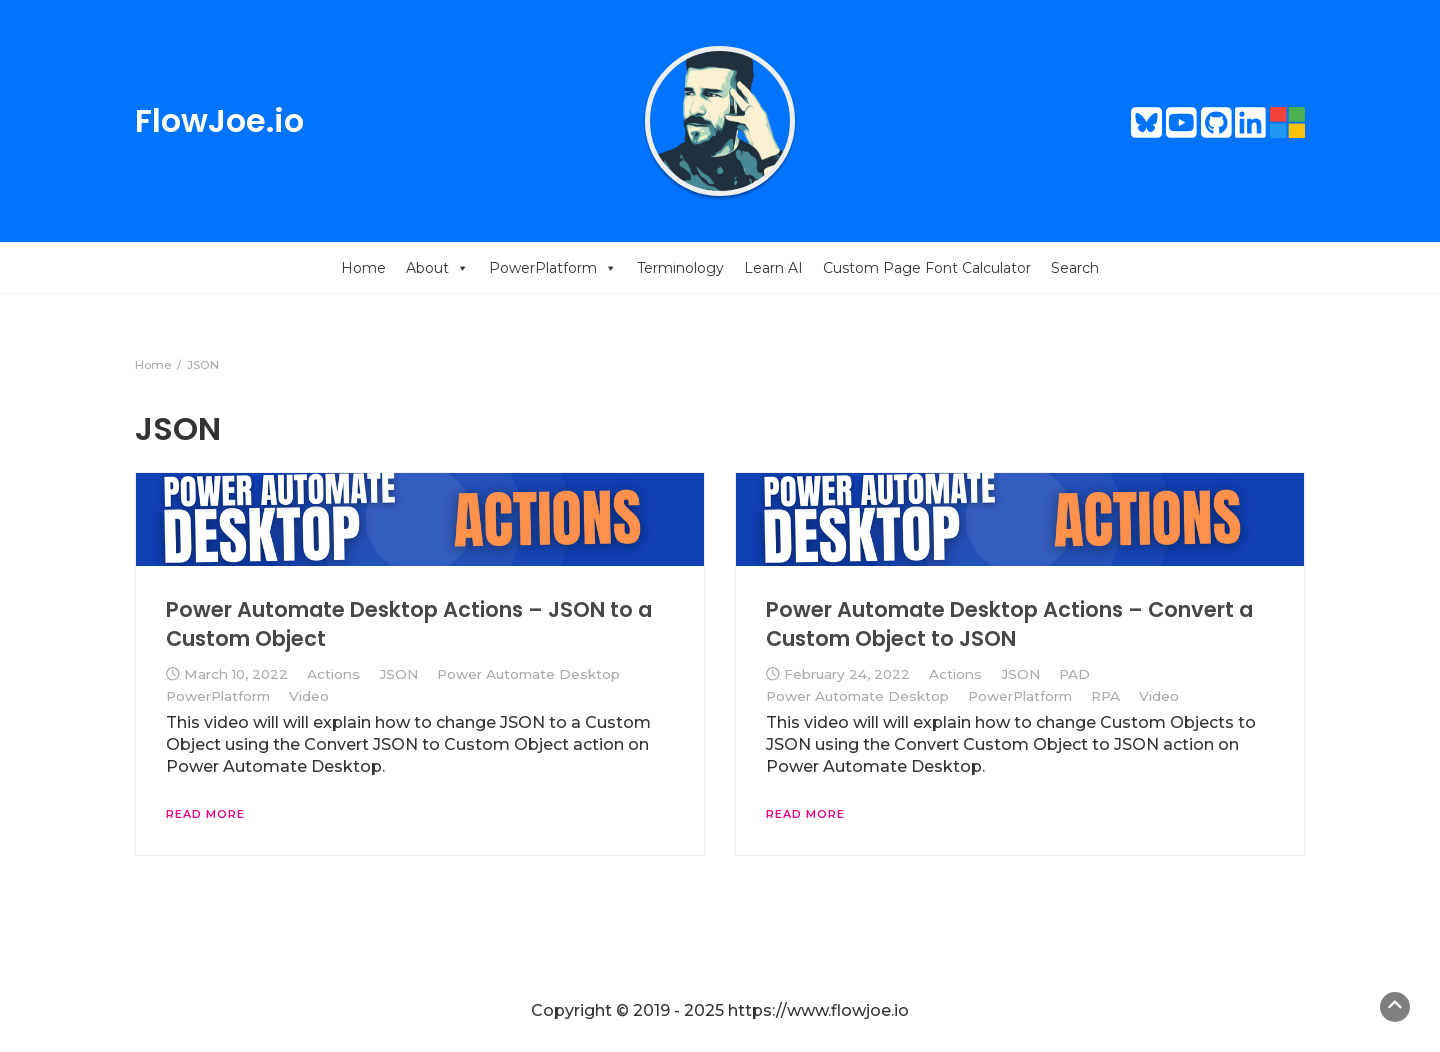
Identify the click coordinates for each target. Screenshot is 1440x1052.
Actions (333, 674)
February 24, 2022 (847, 674)
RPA (1105, 696)
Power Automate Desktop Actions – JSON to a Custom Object (409, 623)
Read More (205, 814)
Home (363, 268)
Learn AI (773, 268)
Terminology (680, 268)
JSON (398, 674)
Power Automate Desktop (528, 674)
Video (309, 696)
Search (1075, 268)
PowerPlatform (553, 268)
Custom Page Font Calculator (927, 268)
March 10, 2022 (236, 674)
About (437, 268)
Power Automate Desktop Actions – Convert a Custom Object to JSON (1009, 623)
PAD (1074, 674)
